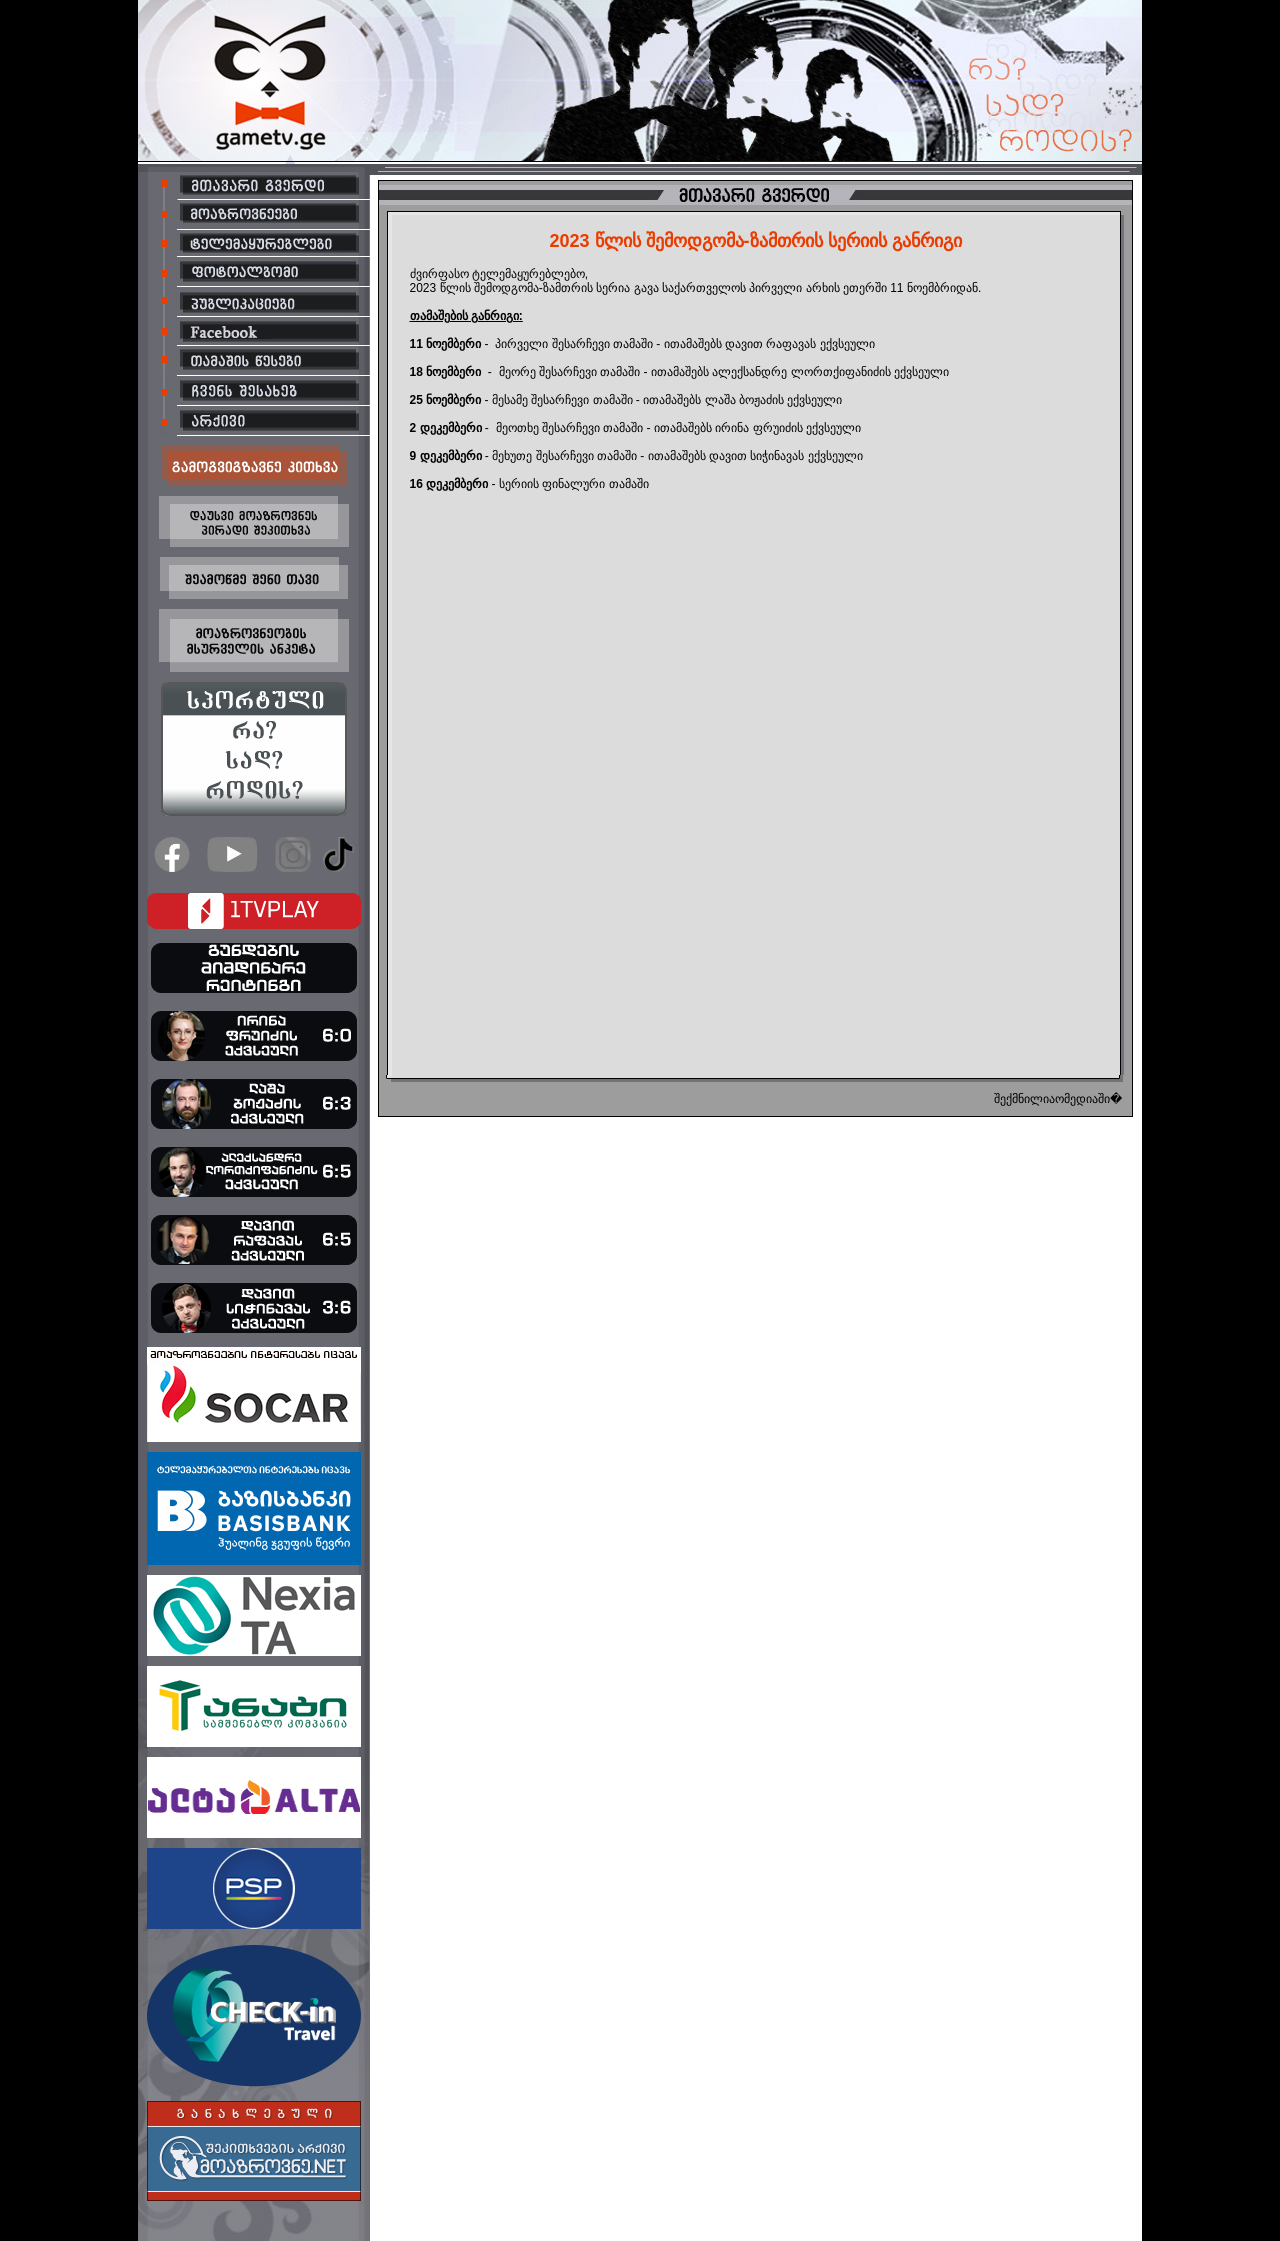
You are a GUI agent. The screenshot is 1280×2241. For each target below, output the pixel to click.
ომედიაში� (1088, 1099)
